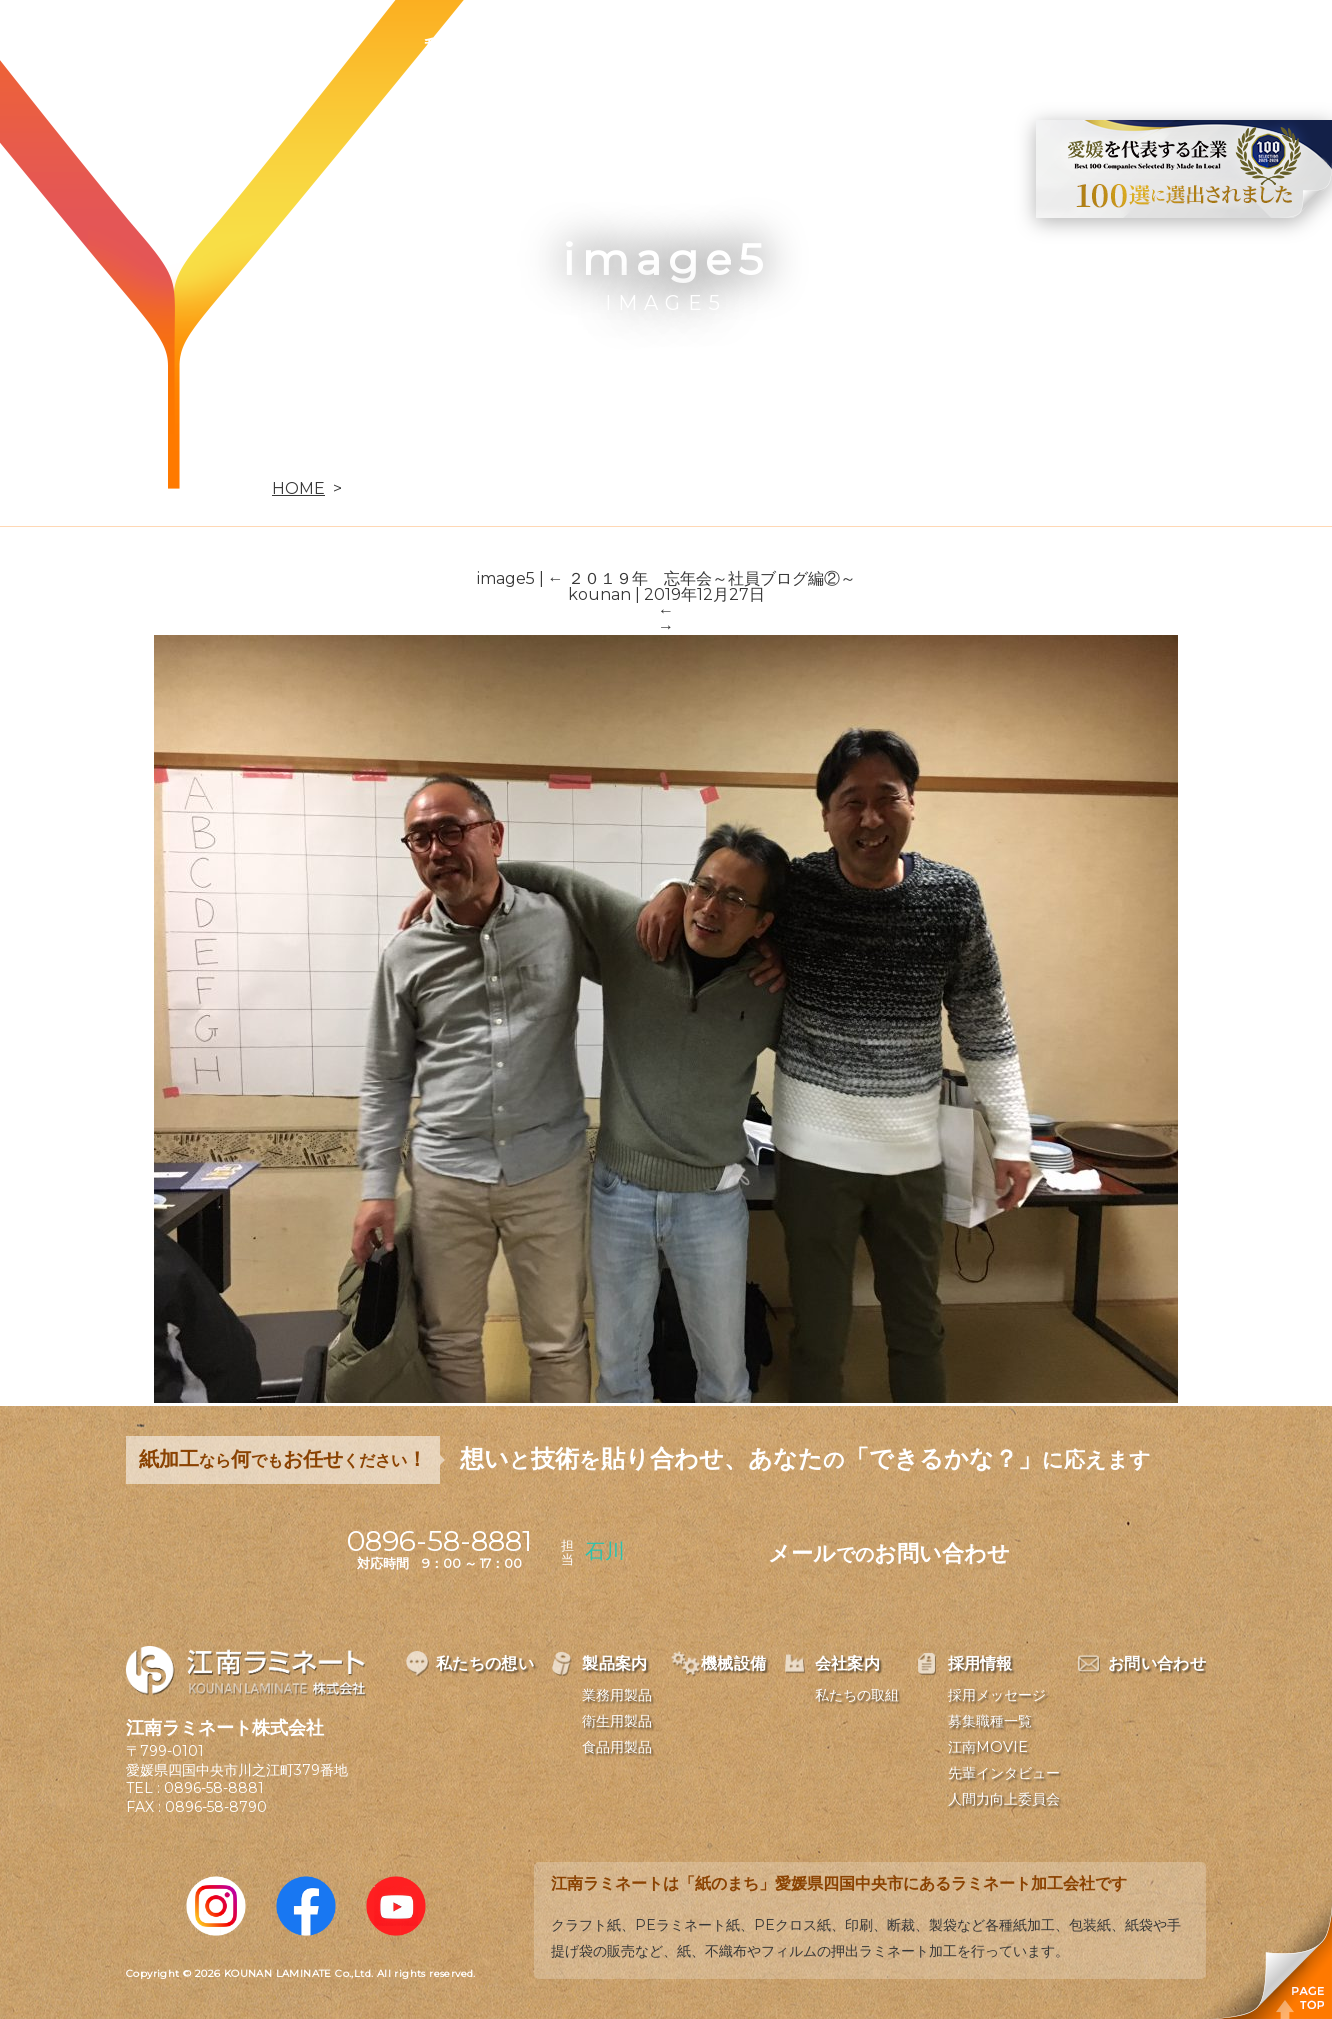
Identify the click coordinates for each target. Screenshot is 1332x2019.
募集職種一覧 (990, 1721)
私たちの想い (475, 46)
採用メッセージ (997, 1695)
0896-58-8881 (214, 1788)
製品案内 (608, 46)
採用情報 (956, 46)
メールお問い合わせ (889, 1553)
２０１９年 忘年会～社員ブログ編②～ (702, 578)
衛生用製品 (617, 1721)
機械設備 (724, 46)
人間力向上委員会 (1004, 1799)
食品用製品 (617, 1747)
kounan (599, 594)
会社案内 (840, 46)
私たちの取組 (857, 1695)
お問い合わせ (1089, 46)
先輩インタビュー (1004, 1773)
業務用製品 (617, 1695)
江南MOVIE (988, 1747)
